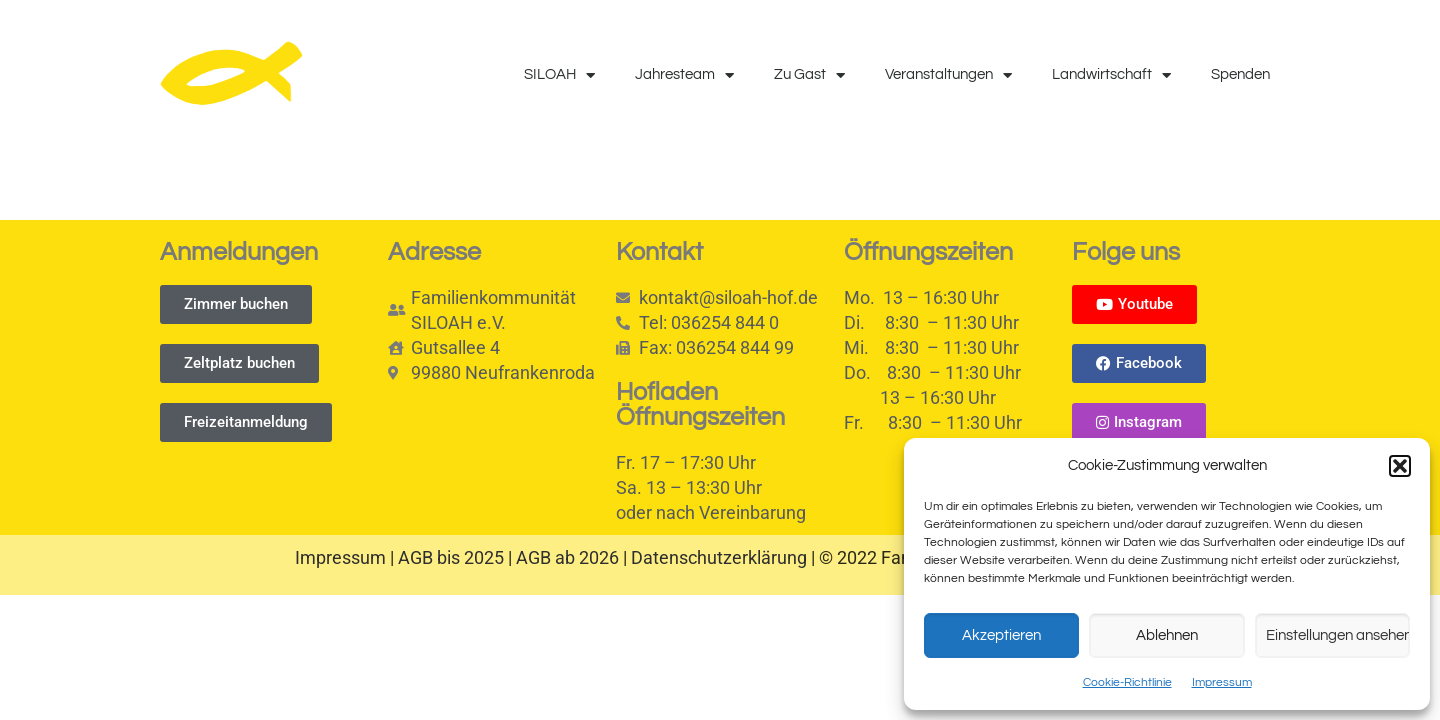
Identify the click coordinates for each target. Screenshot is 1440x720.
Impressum (1222, 682)
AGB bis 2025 (451, 557)
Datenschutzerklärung (719, 557)
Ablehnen (1167, 635)
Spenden (1240, 74)
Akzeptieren (1001, 635)
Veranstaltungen (948, 75)
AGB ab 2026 (567, 557)
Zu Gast (809, 75)
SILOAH (559, 75)
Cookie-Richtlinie (1127, 682)
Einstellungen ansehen (1338, 635)
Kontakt (659, 252)
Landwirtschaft (1111, 75)
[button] (1400, 466)
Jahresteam (684, 75)
